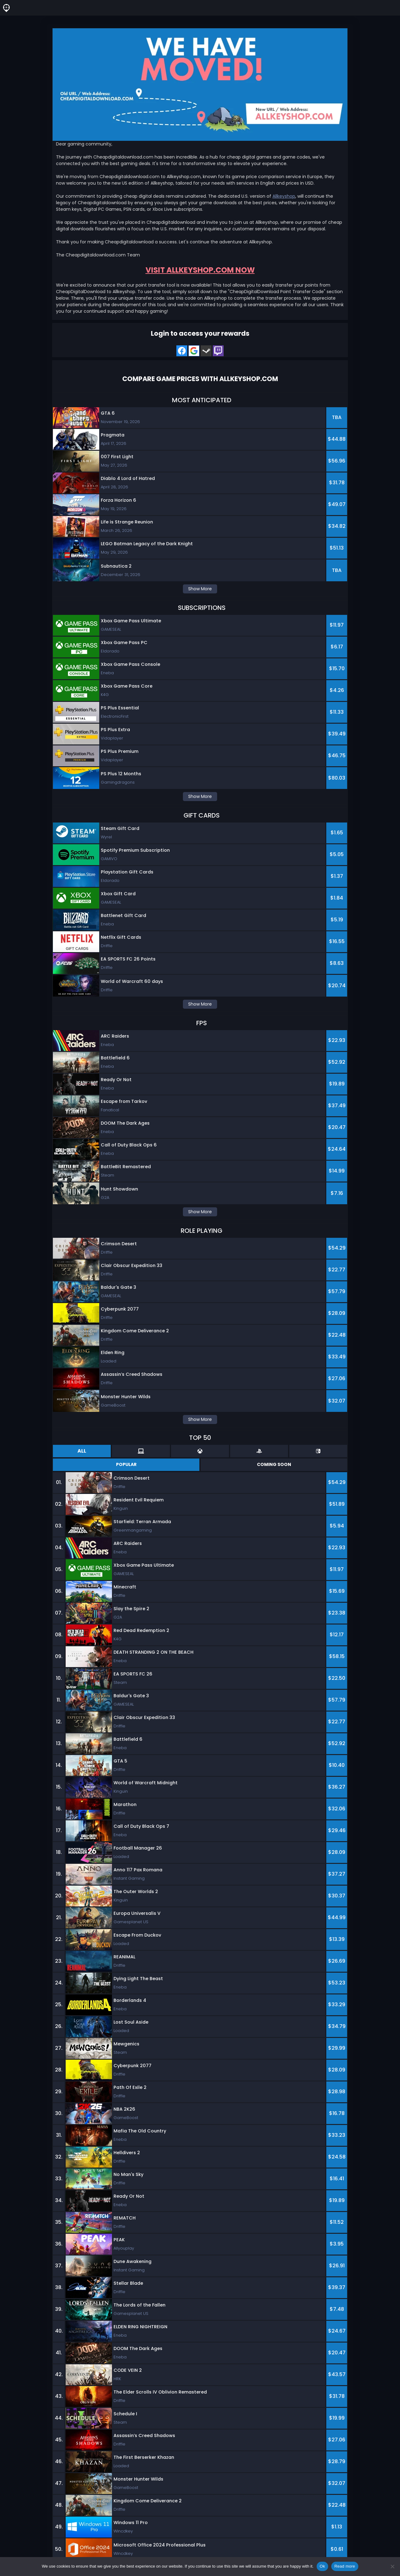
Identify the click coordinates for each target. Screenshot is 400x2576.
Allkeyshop (283, 196)
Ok (322, 2566)
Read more (344, 2566)
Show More (200, 589)
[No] (392, 2566)
